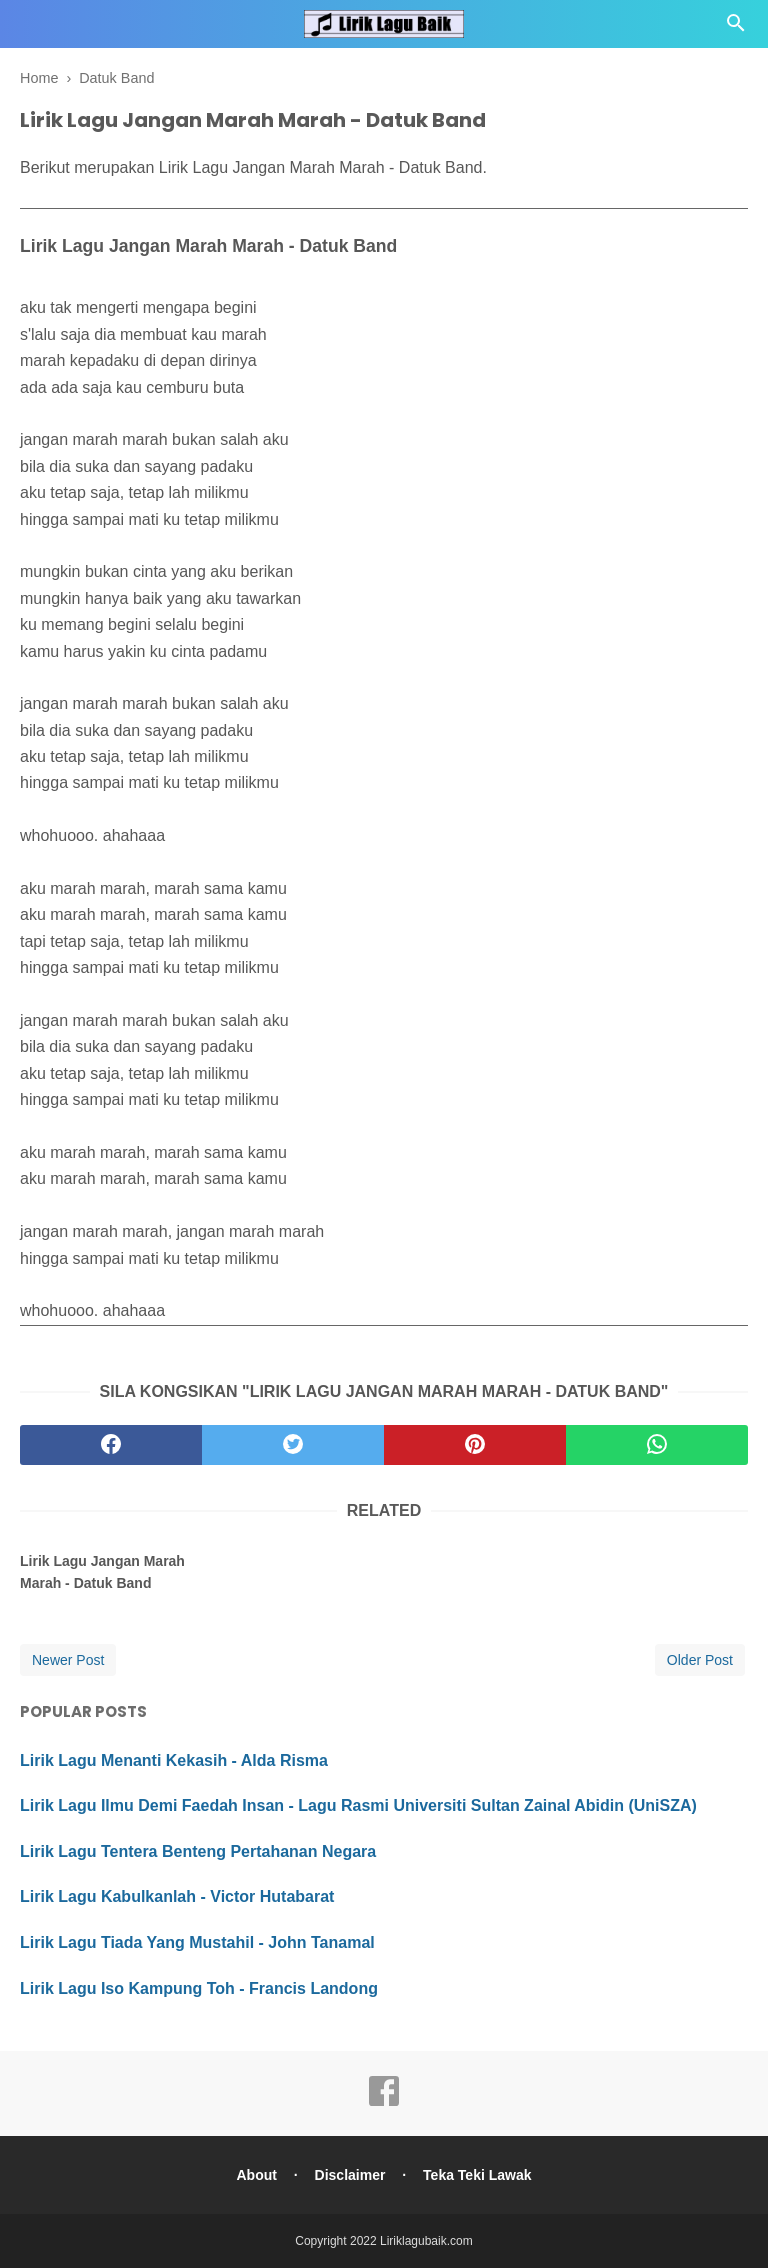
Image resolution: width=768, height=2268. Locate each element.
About (256, 2175)
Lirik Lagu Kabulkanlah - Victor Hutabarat (177, 1896)
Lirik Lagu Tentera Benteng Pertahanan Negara (198, 1851)
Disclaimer (350, 2175)
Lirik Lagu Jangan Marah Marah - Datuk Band (102, 1572)
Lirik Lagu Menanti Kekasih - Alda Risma (174, 1760)
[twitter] (293, 1445)
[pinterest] (475, 1445)
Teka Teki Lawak (477, 2175)
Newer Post (68, 1660)
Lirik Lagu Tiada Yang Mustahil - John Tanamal (197, 1942)
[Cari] (736, 28)
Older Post (700, 1660)
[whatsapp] (657, 1445)
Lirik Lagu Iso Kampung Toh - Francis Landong (199, 1988)
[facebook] (111, 1445)
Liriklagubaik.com (426, 2241)
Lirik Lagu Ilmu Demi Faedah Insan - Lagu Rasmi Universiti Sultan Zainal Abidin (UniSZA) (358, 1805)
